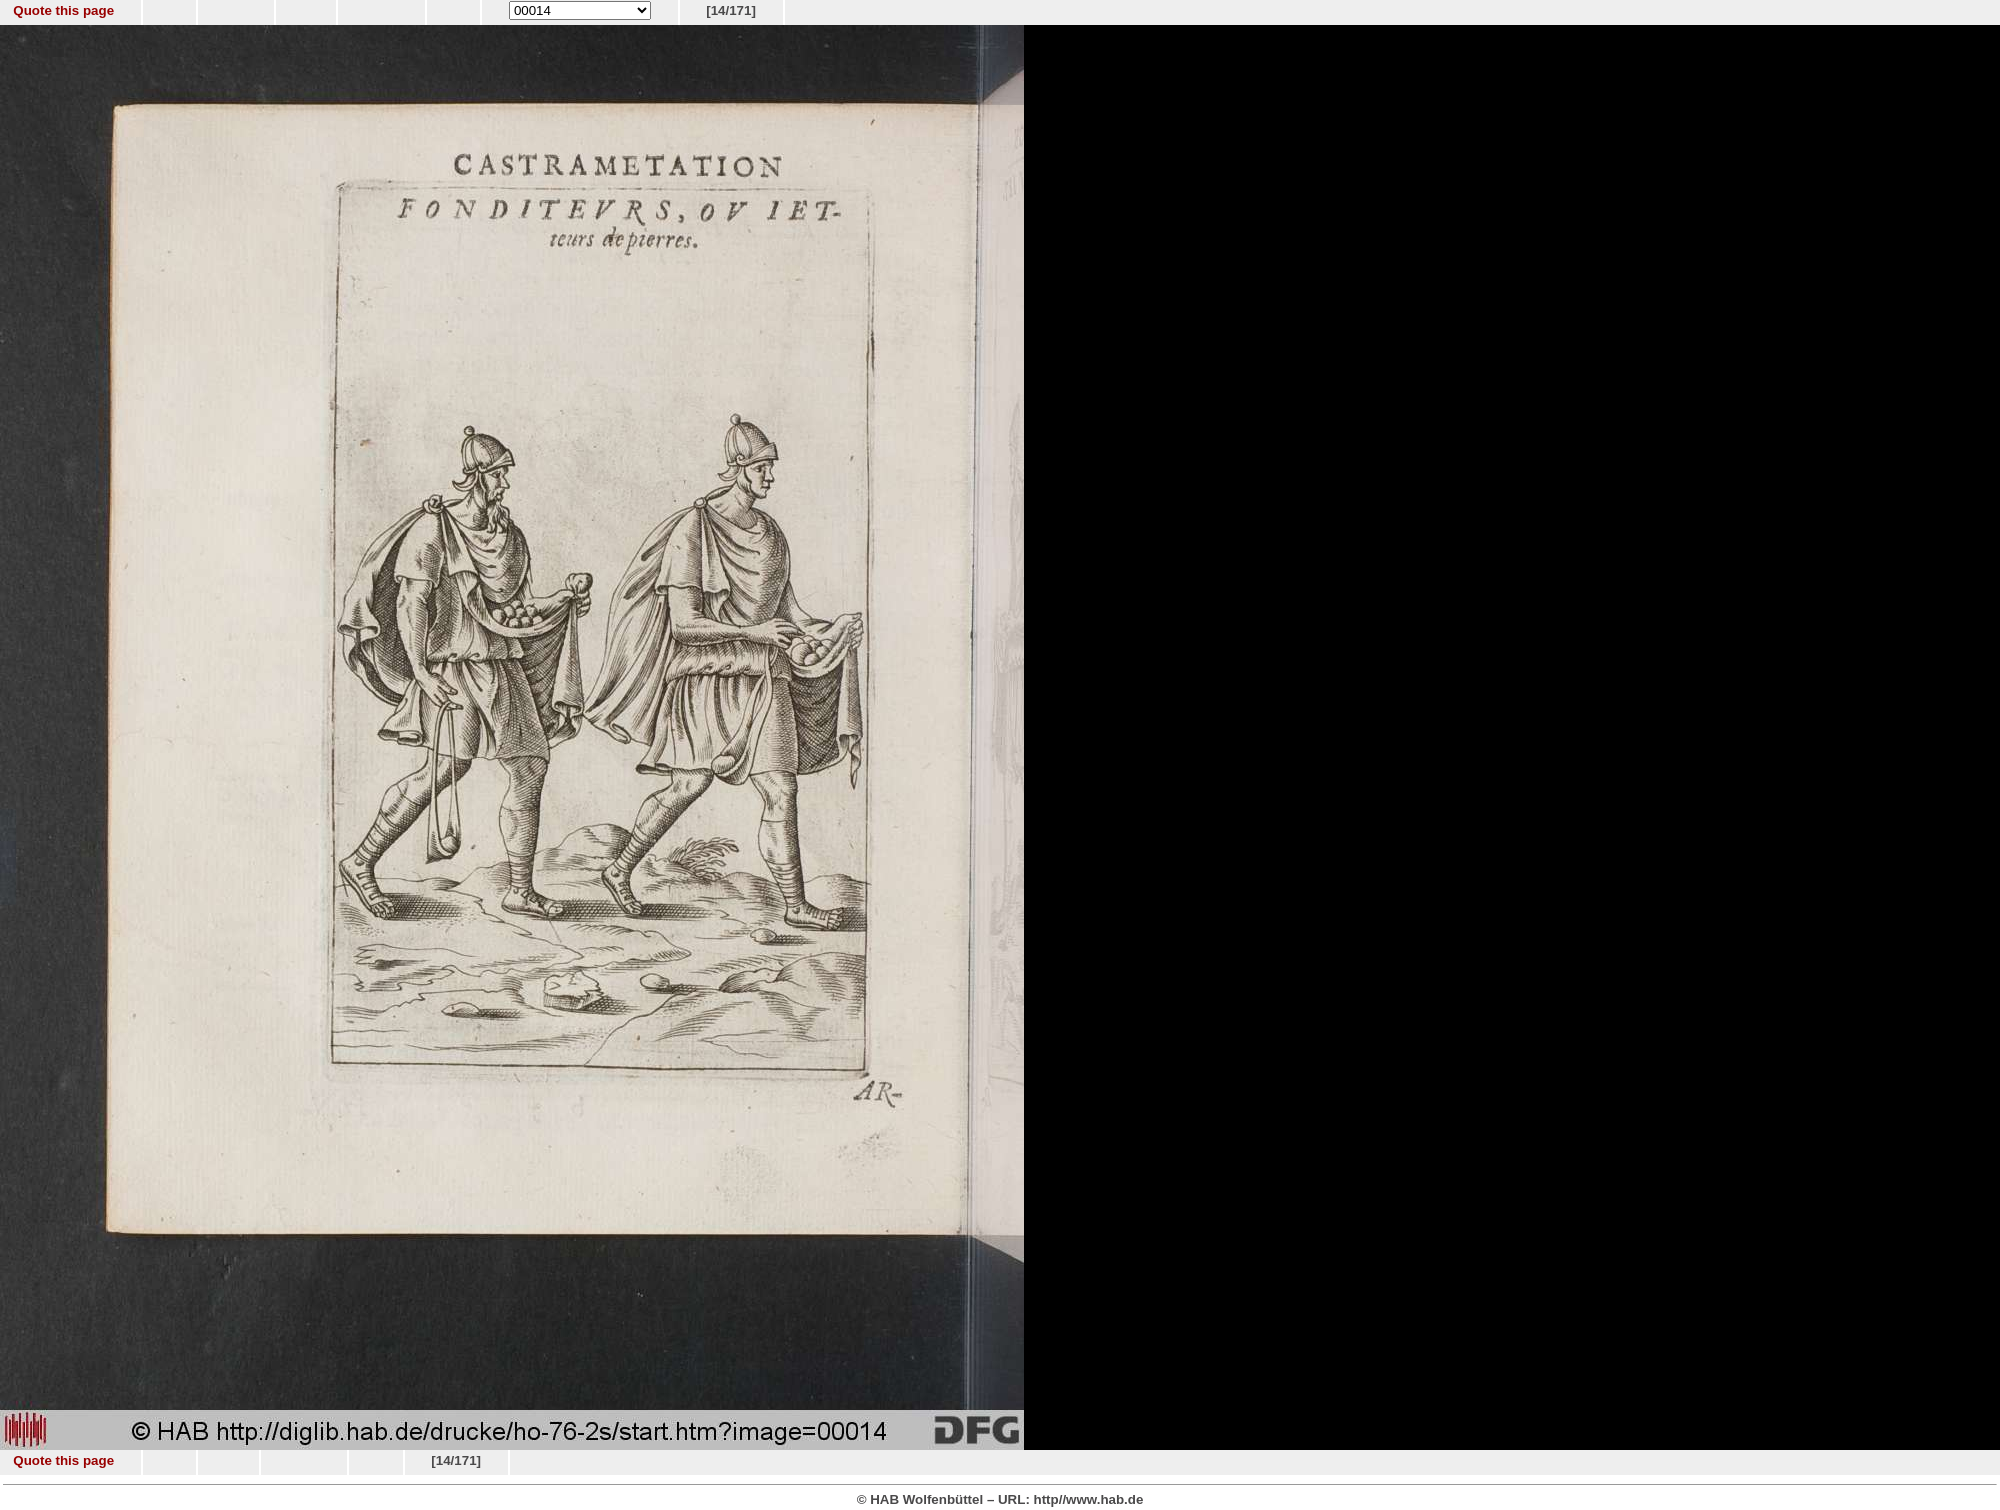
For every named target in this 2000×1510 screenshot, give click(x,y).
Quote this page (63, 10)
